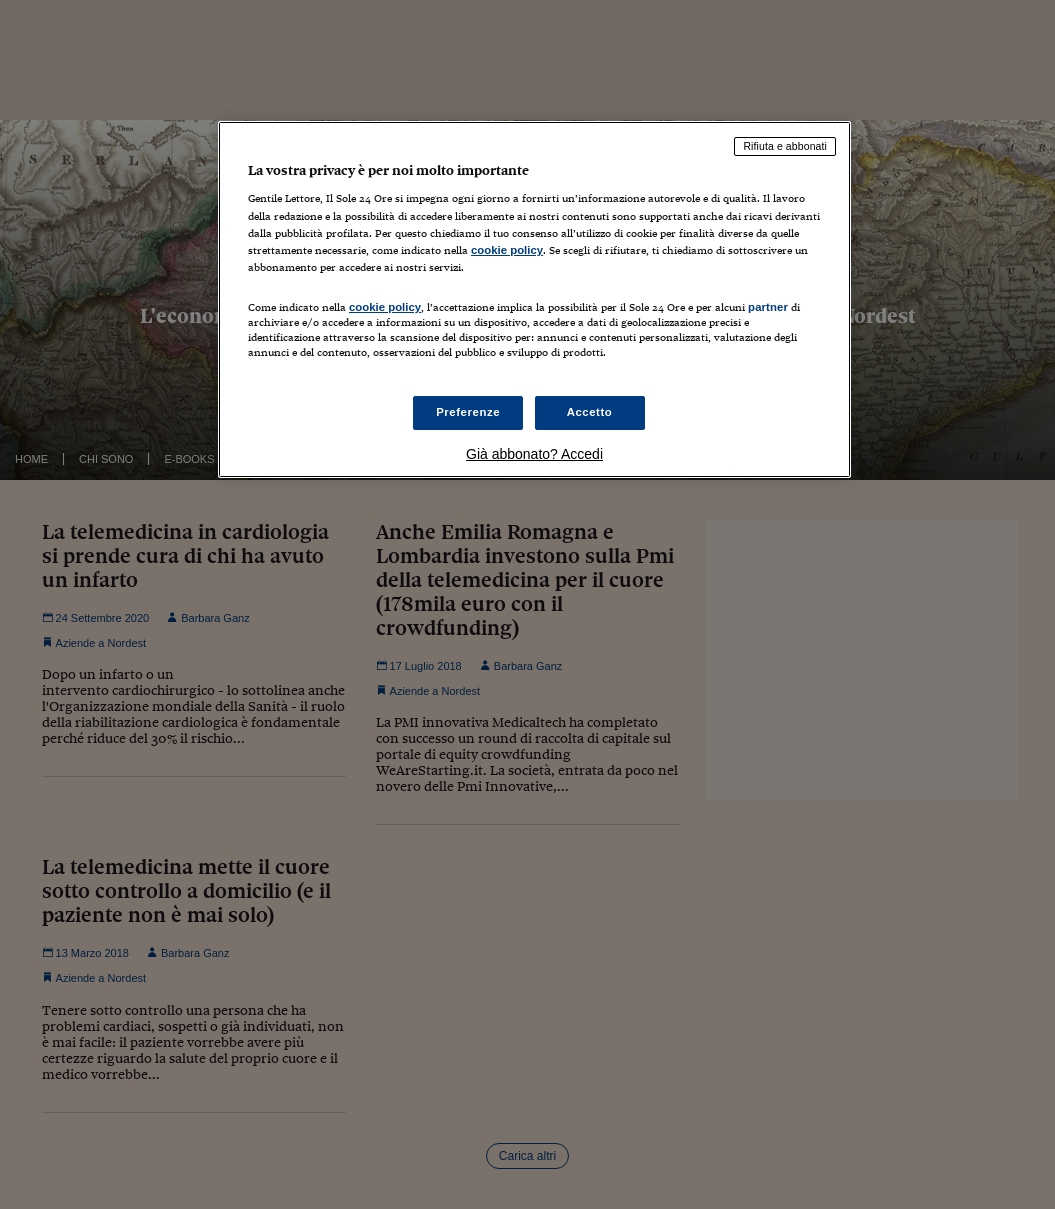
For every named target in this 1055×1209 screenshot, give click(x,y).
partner (768, 307)
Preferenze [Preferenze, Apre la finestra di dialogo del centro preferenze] (468, 412)
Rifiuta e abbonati (785, 146)
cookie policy (507, 250)
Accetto (590, 412)
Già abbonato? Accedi (534, 454)
